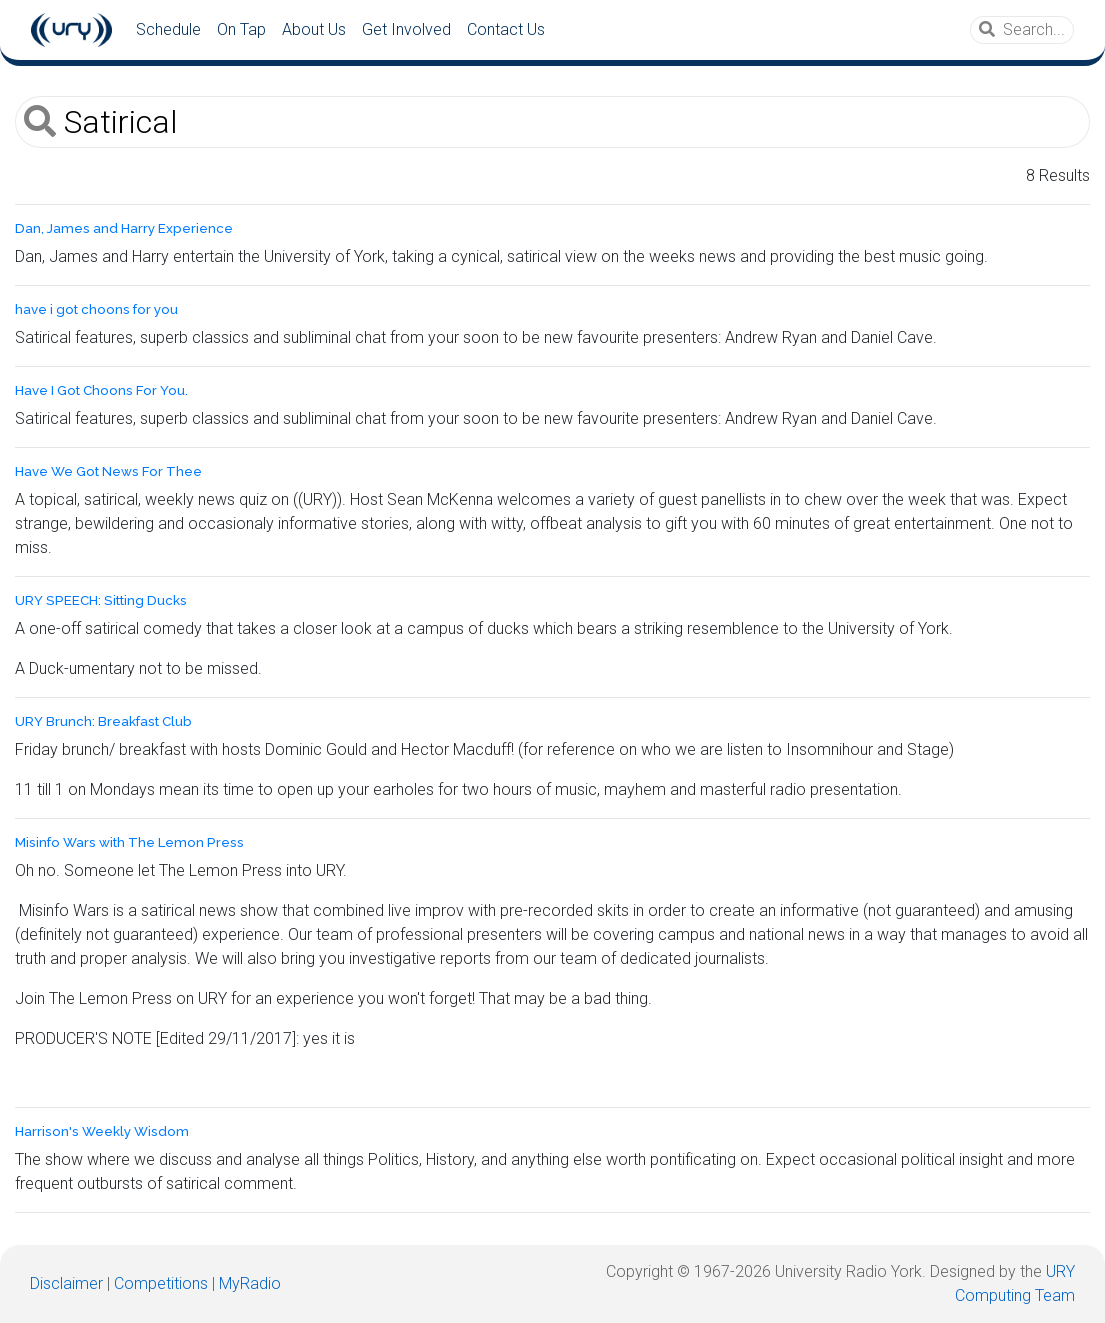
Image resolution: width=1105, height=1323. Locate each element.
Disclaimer (66, 1283)
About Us (314, 29)
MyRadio (250, 1283)
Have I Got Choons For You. (101, 390)
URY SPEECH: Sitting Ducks (101, 600)
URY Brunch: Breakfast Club (103, 721)
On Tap (241, 29)
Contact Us (506, 29)
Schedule (168, 29)
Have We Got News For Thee (108, 471)
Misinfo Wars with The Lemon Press (129, 842)
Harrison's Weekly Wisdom (102, 1131)
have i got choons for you (96, 309)
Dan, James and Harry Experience (124, 228)
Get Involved (406, 29)
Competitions (161, 1283)
